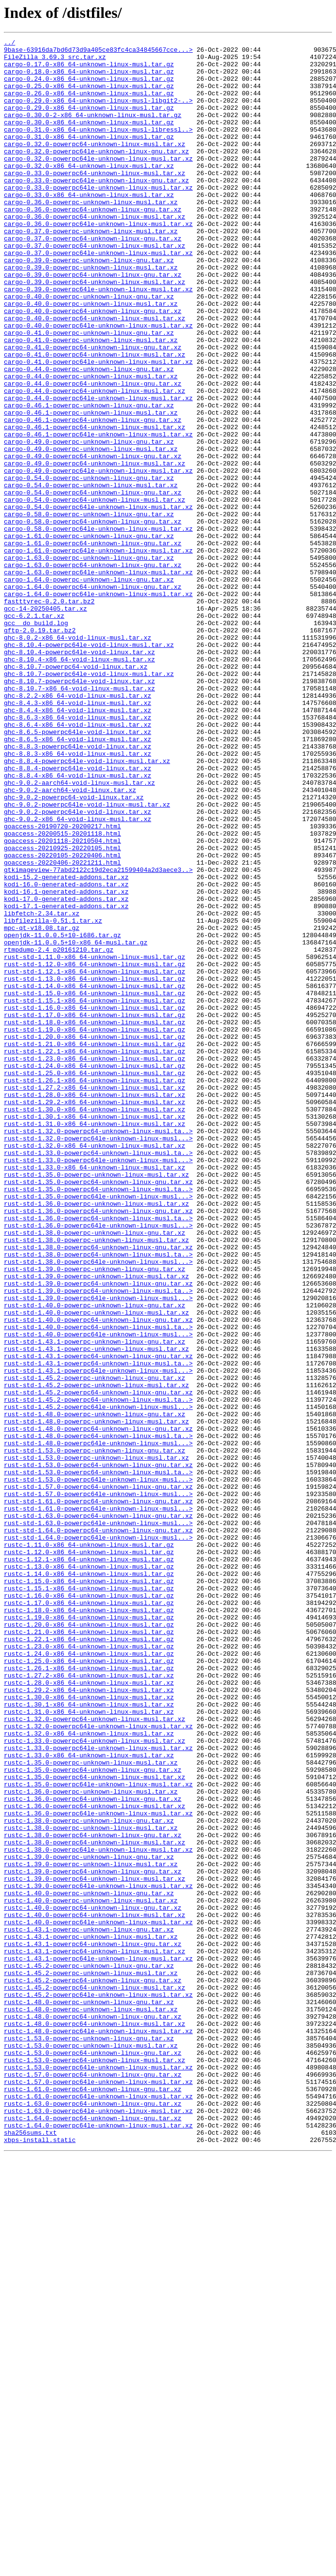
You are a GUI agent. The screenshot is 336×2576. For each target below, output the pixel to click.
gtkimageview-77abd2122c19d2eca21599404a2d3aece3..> (98, 1036)
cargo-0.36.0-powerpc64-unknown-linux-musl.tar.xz (94, 252)
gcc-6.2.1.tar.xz (34, 731)
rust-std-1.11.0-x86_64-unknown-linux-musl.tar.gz (94, 1141)
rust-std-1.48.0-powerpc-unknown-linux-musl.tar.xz (96, 1698)
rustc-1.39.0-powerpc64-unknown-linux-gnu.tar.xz (93, 2238)
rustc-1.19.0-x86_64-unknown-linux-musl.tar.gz (89, 1933)
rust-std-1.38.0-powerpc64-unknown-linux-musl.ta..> (98, 1498)
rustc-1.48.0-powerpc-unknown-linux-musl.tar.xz (91, 2403)
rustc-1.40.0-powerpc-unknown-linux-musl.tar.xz (91, 2273)
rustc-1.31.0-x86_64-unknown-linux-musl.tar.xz (89, 2046)
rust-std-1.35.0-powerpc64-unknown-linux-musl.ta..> (98, 1419)
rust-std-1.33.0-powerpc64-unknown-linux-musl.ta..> (98, 1376)
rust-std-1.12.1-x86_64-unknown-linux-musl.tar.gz (94, 1158)
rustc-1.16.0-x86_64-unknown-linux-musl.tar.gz (89, 1907)
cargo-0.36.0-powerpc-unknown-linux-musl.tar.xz (91, 235)
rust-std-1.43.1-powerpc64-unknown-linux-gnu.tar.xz (98, 1620)
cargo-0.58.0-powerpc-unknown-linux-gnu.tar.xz (89, 609)
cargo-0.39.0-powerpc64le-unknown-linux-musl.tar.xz (98, 339)
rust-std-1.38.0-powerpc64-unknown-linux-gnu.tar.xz (98, 1489)
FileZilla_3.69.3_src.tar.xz (55, 61)
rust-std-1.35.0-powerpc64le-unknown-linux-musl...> (98, 1428)
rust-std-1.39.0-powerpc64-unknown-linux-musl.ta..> (98, 1541)
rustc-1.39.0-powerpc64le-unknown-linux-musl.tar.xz (98, 2255)
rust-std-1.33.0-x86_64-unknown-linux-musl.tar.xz (94, 1393)
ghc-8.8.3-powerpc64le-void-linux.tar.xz (77, 888)
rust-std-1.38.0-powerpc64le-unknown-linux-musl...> (98, 1506)
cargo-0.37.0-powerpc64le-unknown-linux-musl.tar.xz (98, 296)
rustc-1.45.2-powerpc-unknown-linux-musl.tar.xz (91, 2360)
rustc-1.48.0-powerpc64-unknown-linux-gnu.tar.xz (93, 2412)
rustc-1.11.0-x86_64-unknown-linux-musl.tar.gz (89, 1846)
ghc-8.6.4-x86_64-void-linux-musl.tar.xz (77, 862)
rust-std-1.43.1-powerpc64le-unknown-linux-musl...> (98, 1637)
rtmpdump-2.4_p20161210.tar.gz (58, 1132)
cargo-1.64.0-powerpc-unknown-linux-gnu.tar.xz (89, 688)
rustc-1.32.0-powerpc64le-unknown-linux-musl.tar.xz (98, 2064)
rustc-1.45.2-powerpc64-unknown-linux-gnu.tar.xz (93, 2369)
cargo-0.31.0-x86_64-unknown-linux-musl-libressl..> (98, 148)
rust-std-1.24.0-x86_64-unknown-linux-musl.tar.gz (94, 1271)
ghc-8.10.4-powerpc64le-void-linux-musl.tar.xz (89, 766)
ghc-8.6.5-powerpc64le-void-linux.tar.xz (77, 871)
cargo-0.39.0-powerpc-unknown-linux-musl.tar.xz (91, 313)
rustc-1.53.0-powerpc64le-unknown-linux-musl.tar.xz (98, 2473)
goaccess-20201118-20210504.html (62, 1001)
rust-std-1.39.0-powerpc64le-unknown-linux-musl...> (98, 1550)
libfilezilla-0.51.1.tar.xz (53, 1097)
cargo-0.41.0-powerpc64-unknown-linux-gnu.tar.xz (93, 409)
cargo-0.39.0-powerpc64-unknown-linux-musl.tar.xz (94, 331)
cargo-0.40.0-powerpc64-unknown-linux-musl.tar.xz (94, 374)
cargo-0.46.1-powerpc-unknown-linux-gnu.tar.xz (89, 479)
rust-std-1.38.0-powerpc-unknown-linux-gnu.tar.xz (94, 1472)
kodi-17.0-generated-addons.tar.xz (66, 1071)
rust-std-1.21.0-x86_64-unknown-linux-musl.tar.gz (94, 1245)
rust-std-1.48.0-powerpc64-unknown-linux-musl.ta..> (98, 1715)
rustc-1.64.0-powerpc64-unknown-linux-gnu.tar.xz (93, 2534)
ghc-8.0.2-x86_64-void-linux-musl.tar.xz (77, 757)
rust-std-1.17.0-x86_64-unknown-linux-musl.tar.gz (94, 1210)
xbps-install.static (40, 2560)
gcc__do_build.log (36, 740)
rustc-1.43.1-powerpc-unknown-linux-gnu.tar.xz (89, 2308)
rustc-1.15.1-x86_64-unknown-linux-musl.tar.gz (89, 1898)
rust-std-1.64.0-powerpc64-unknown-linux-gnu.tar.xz (98, 1829)
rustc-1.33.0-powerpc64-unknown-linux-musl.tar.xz (94, 2081)
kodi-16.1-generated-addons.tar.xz (66, 1062)
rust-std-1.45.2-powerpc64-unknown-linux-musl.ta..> (98, 1672)
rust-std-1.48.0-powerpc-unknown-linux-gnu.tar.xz (94, 1689)
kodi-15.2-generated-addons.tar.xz (66, 1045)
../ (9, 43)
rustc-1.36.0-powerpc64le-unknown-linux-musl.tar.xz (98, 2168)
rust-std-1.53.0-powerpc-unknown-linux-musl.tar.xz (96, 1741)
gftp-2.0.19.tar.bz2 (40, 749)
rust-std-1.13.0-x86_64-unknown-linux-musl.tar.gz (94, 1167)
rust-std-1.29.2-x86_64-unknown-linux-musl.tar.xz (94, 1315)
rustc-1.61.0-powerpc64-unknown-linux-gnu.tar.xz (93, 2499)
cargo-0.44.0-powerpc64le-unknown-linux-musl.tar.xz (98, 470)
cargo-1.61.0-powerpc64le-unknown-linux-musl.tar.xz (98, 653)
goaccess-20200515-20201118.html (62, 992)
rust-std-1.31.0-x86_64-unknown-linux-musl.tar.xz (94, 1341)
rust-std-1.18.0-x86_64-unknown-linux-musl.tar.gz (94, 1219)
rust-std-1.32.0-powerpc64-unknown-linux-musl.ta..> (98, 1350)
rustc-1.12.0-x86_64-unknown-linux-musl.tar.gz (89, 1855)
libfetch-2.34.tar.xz (41, 1088)
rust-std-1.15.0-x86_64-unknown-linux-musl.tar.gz (94, 1184)
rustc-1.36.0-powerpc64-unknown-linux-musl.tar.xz (94, 2160)
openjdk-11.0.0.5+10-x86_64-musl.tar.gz (75, 1123)
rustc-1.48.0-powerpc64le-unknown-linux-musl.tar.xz (98, 2430)
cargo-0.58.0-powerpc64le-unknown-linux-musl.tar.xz (98, 627)
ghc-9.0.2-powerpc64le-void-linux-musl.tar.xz (87, 958)
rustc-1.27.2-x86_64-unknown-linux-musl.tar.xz (89, 2003)
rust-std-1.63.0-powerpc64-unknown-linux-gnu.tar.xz (98, 1811)
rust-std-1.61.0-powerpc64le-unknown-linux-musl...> (98, 1802)
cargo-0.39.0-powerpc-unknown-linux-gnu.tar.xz (89, 304)
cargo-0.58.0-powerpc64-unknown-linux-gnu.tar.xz (93, 618)
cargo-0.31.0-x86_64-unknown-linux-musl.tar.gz (89, 156)
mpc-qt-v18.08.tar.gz (41, 1106)
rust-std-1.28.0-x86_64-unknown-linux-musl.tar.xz (94, 1306)
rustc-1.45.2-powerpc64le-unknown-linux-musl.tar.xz (98, 2386)
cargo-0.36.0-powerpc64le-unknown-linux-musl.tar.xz (98, 261)
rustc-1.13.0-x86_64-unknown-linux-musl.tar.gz (89, 1872)
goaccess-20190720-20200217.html (62, 984)
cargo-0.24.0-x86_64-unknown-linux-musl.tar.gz (89, 87)
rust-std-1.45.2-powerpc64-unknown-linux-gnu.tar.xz (98, 1663)
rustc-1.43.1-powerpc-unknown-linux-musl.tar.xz (91, 2316)
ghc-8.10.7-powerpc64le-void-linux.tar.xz (79, 810)
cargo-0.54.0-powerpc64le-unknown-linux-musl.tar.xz (98, 601)
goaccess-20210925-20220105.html (62, 1010)
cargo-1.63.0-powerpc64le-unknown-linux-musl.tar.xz (98, 679)
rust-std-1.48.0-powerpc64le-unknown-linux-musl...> (98, 1724)
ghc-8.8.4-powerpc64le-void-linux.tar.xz (77, 914)
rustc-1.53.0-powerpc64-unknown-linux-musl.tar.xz (94, 2464)
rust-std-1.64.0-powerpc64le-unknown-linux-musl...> (98, 1837)
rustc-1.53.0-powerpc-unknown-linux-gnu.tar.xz (89, 2438)
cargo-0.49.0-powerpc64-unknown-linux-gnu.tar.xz (93, 540)
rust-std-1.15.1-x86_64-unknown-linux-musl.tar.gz (94, 1193)
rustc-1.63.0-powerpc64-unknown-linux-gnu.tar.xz (93, 2517)
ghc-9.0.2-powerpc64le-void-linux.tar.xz (77, 966)
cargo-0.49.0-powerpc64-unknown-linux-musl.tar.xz (94, 548)
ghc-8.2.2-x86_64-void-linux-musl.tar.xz (77, 827)
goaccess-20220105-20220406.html (62, 1019)
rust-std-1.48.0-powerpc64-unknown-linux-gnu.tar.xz (98, 1707)
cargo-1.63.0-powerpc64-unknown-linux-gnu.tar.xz (93, 670)
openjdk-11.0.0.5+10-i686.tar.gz (62, 1114)
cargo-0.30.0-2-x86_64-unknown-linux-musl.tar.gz (93, 130)
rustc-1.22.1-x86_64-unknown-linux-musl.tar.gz (89, 1959)
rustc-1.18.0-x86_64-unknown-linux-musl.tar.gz (89, 1924)
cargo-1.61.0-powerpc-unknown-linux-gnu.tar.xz (89, 635)
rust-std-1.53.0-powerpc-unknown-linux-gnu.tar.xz (94, 1733)
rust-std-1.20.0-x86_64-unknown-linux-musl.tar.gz (94, 1236)
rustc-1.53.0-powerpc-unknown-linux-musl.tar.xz (91, 2447)
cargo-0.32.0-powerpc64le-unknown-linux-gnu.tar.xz (96, 174)
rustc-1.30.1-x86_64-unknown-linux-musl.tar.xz (89, 2038)
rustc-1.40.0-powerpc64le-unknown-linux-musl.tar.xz (98, 2299)
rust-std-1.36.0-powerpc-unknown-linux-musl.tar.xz (96, 1437)
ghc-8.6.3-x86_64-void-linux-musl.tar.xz (77, 853)
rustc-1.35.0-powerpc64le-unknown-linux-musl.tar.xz (98, 2133)
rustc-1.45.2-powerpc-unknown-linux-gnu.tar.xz (89, 2351)
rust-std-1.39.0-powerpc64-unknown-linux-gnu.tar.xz (98, 1532)
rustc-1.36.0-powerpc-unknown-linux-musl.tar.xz (91, 2142)
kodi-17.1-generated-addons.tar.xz (66, 1080)
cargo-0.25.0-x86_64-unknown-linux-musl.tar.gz (89, 95)
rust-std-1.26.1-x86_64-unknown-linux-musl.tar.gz (94, 1289)
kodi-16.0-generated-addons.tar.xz (66, 1053)
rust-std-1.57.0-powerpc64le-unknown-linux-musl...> (98, 1785)
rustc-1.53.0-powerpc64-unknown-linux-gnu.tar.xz (93, 2456)
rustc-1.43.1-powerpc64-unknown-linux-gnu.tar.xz (93, 2325)
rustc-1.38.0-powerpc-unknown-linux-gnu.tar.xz (89, 2177)
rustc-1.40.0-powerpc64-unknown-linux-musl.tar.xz (94, 2290)
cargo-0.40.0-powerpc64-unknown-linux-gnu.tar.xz (93, 365)
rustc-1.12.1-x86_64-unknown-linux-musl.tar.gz (89, 1863)
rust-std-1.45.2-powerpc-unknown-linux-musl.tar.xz (96, 1654)
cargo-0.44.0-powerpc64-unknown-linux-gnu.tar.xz (93, 453)
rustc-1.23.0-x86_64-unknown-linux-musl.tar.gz (89, 1968)
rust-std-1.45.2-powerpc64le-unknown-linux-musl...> (98, 1681)
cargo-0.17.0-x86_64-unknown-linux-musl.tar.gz (89, 69)
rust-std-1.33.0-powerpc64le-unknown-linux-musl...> (98, 1384)
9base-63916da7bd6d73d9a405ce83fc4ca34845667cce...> (98, 52)
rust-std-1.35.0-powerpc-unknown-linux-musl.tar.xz (96, 1402)
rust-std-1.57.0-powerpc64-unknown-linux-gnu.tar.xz (98, 1776)
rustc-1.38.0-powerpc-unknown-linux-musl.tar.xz (91, 2186)
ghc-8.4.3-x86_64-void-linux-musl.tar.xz (77, 836)
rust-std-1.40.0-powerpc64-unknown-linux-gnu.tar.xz (98, 1576)
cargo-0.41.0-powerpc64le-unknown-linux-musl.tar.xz (98, 426)
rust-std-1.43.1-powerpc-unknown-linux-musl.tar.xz (96, 1611)
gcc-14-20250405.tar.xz (45, 723)
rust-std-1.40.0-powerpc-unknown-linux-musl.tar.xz (96, 1567)
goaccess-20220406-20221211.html (62, 1027)
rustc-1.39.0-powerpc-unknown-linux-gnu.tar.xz (89, 2221)
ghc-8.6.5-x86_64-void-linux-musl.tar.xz (77, 879)
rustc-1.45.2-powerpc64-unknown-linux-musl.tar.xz (94, 2377)
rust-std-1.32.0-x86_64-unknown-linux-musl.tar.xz (94, 1367)
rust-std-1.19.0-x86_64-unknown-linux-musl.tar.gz (94, 1228)
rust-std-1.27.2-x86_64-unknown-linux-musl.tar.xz (94, 1297)
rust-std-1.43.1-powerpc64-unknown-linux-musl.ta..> (98, 1628)
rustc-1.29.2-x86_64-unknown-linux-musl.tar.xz (89, 2020)
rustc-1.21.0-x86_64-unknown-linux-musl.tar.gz (89, 1951)
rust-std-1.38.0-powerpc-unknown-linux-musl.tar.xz (96, 1480)
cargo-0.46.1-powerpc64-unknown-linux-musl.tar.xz (94, 505)
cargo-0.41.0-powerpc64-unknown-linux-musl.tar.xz (94, 418)
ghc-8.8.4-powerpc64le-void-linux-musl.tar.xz (87, 905)
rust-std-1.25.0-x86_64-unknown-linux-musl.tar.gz (94, 1280)
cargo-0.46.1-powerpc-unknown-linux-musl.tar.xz (91, 487)
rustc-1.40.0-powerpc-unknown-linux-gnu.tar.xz (89, 2264)
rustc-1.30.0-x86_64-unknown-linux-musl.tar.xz (89, 2029)
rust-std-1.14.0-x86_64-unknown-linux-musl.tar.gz (94, 1175)
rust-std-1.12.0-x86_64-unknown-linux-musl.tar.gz (94, 1149)
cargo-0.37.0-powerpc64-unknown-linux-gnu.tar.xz (93, 278)
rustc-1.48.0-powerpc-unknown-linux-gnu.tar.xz (89, 2395)
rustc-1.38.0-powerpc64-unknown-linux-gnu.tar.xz (93, 2194)
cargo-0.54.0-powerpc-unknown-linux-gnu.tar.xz (89, 566)
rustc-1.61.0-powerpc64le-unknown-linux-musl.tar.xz (98, 2508)
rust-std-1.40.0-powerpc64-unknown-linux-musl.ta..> (98, 1585)
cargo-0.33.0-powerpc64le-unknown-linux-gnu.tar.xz (96, 209)
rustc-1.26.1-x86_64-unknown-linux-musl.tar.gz (89, 1994)
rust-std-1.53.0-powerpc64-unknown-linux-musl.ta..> (98, 1759)
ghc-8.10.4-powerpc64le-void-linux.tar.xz (79, 775)
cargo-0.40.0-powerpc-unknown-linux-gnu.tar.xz (89, 348)
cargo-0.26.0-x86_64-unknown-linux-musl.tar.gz (89, 104)
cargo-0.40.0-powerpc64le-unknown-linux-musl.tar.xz (98, 383)
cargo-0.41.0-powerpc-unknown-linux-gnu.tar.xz (89, 392)
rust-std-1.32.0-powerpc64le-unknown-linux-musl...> (98, 1358)
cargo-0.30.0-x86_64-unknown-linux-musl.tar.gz (89, 139)
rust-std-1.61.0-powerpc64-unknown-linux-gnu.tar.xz (98, 1794)
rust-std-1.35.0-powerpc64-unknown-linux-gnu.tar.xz (98, 1411)
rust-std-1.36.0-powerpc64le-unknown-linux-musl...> (98, 1463)
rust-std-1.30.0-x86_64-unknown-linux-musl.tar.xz (94, 1323)
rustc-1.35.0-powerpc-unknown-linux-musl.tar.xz (91, 2107)
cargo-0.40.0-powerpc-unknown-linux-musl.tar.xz (91, 357)
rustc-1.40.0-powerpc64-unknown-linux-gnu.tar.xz (93, 2281)
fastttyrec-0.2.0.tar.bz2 (49, 714)
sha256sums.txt (30, 2551)
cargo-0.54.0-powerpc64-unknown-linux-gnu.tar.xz (93, 583)
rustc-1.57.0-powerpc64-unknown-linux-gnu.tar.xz (93, 2482)
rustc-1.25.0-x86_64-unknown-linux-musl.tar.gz (89, 1985)
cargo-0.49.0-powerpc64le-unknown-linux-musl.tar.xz (98, 557)
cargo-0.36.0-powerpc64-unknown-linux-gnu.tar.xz (93, 244)
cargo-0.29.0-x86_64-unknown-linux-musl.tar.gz (89, 122)
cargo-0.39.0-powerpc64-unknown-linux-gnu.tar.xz (93, 322)
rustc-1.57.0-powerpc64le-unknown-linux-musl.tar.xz (98, 2490)
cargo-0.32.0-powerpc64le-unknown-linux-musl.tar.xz (98, 183)
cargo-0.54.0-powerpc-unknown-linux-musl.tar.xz (91, 574)
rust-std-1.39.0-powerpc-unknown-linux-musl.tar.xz (96, 1524)
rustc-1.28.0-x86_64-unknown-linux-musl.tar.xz (89, 2011)
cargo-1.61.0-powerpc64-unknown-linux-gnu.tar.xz (93, 644)
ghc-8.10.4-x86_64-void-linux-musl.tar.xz (79, 783)
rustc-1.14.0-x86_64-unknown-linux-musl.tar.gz (89, 1881)
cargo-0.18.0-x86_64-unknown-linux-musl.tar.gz (89, 78)
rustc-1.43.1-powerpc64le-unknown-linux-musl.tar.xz (98, 2342)
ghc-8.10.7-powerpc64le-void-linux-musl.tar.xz (89, 801)
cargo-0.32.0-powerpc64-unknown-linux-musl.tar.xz (94, 165)
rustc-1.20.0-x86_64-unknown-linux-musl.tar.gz (89, 1942)
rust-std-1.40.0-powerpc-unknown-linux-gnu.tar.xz (94, 1559)
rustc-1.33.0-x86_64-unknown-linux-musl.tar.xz (89, 2099)
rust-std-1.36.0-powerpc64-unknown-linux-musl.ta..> (98, 1454)
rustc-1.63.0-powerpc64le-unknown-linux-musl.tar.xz (98, 2525)
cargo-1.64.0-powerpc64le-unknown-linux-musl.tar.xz (98, 705)
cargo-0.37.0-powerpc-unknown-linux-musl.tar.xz (91, 270)
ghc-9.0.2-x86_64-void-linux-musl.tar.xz (77, 975)
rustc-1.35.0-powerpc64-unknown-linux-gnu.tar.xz (93, 2116)
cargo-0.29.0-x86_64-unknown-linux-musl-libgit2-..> (98, 113)
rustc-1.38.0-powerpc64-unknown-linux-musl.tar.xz (94, 2203)
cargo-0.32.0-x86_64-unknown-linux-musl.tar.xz (89, 191)
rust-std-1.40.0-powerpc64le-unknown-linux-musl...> (98, 1593)
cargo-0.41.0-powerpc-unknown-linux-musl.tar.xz (91, 400)
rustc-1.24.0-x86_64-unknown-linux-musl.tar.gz (89, 1977)
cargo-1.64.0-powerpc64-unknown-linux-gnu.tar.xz (93, 696)
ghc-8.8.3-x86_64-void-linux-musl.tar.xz (77, 897)
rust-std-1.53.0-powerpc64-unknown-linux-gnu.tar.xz (98, 1750)
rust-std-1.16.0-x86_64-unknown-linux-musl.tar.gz (94, 1202)
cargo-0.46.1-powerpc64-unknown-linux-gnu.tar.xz (93, 496)
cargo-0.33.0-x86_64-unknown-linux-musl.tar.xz (89, 226)
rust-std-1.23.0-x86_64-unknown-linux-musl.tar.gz (94, 1262)
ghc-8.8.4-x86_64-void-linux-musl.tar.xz (77, 923)
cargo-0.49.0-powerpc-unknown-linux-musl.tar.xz (91, 531)
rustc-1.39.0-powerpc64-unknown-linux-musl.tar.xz (94, 2247)
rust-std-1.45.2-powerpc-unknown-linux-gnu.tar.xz (94, 1646)
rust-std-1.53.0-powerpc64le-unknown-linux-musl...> (98, 1768)
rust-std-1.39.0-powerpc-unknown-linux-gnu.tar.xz (94, 1515)
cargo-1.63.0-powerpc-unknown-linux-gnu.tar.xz (89, 662)
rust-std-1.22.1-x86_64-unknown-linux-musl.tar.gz (94, 1254)
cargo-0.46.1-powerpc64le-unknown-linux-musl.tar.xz (98, 513)
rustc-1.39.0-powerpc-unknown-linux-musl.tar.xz (91, 2229)
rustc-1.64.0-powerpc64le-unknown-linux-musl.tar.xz (98, 2543)
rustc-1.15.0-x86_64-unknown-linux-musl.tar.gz (89, 1890)
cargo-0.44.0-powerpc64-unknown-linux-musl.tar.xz (94, 461)
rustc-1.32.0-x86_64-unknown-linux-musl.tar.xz (89, 2072)
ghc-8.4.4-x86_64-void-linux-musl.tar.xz (77, 844)
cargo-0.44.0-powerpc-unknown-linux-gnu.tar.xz (89, 435)
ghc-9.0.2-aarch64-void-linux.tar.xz (70, 940)
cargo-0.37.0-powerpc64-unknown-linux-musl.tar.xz (94, 287)
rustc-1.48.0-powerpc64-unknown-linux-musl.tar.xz (94, 2421)
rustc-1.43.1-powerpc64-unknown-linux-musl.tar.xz (94, 2334)
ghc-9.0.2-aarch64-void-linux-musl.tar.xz (79, 932)
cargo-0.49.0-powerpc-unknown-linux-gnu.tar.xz (89, 522)
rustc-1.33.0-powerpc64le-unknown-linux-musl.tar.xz (98, 2090)
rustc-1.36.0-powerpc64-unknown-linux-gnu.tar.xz (93, 2151)
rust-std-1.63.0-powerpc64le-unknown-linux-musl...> (98, 1820)
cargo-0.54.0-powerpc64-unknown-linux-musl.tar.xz (94, 592)
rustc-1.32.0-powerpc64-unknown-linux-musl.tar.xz (94, 2055)
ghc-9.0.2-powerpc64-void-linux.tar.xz (74, 949)
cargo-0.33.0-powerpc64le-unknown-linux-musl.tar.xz (98, 217)
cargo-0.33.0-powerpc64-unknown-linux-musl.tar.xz (94, 200)
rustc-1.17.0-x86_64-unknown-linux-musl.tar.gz (89, 1916)
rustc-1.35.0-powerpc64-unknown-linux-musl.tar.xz (94, 2125)
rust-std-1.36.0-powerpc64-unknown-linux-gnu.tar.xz (98, 1445)
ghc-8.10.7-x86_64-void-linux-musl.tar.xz (79, 818)
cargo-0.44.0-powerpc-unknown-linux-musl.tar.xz (91, 444)
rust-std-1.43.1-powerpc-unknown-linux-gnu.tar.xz (94, 1602)
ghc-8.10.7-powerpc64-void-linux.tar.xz (75, 792)
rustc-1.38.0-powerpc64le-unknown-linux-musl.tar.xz (98, 2212)
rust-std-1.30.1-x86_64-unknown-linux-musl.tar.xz (94, 1332)
